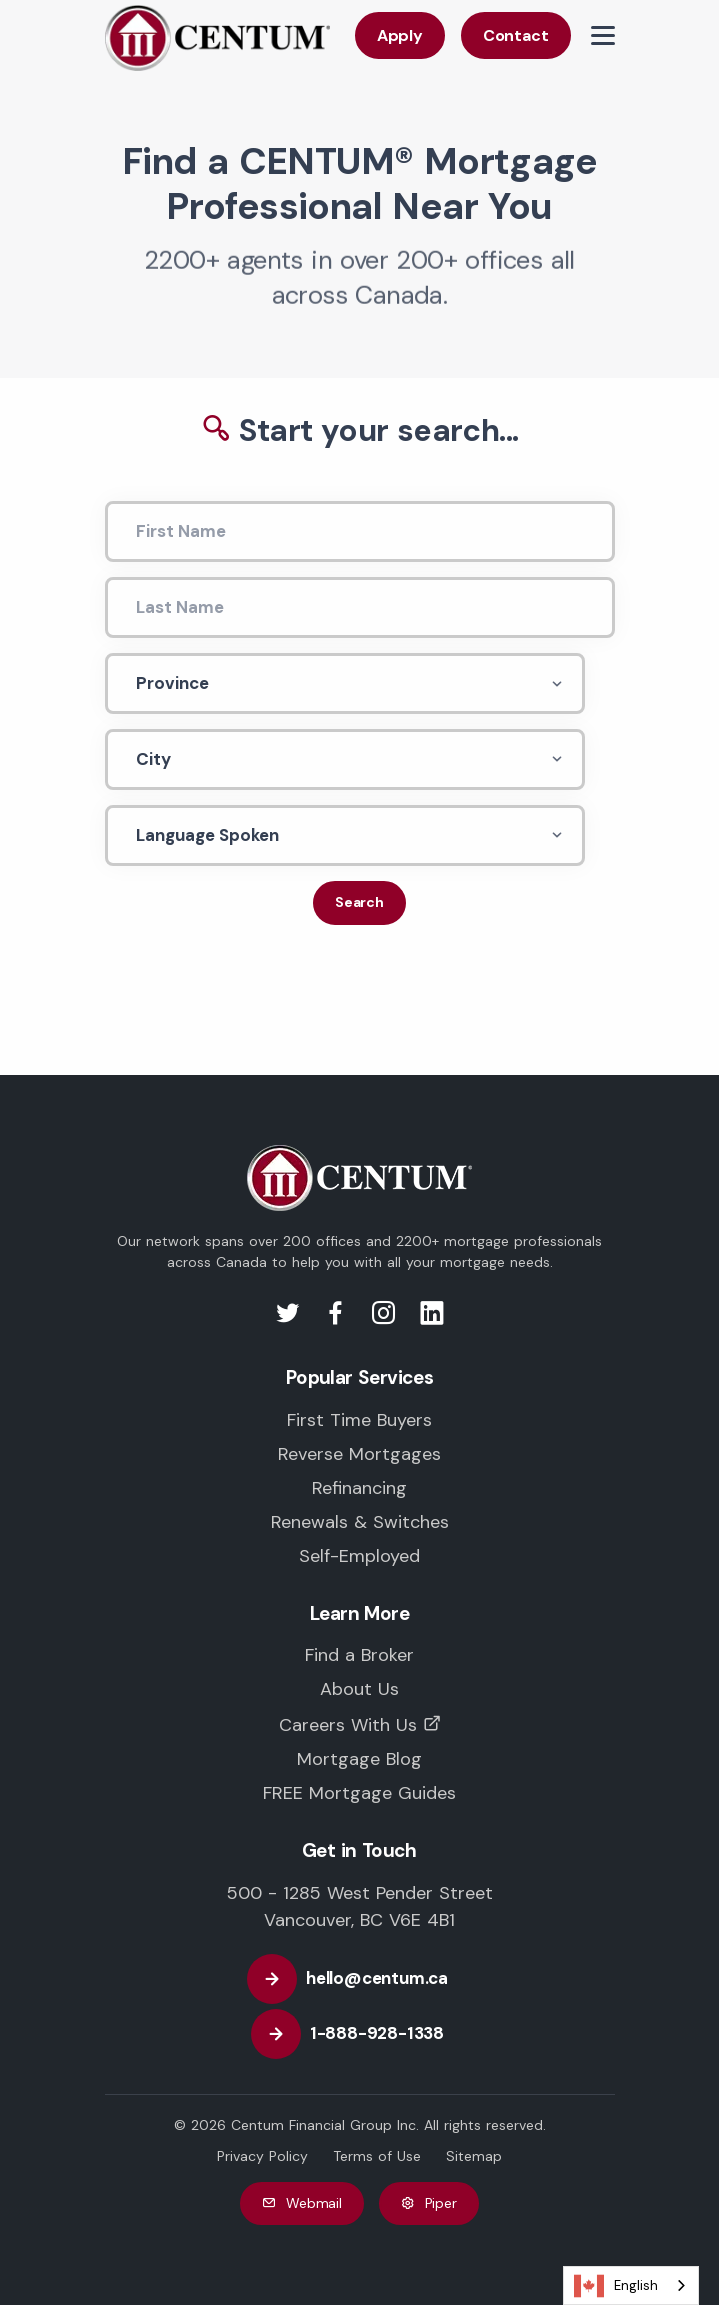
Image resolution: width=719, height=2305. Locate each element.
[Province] (345, 683)
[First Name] (360, 531)
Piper (429, 2204)
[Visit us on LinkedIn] (432, 1318)
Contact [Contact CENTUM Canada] (516, 35)
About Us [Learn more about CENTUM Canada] (359, 1689)
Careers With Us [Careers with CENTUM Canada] (348, 1725)
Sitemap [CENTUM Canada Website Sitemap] (474, 2156)
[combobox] (631, 2285)
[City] (345, 759)
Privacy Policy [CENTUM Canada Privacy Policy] (262, 2156)
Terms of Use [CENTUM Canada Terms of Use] (377, 2156)
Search (359, 902)
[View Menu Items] (603, 35)
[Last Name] (360, 607)
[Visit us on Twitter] (291, 1318)
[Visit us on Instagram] (387, 1318)
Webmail (301, 2204)
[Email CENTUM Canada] (359, 1979)
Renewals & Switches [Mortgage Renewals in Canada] (360, 1522)
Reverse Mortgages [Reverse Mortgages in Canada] (359, 1454)
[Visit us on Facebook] (339, 1318)
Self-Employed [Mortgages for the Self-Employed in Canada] (359, 1556)
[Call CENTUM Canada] (359, 2034)
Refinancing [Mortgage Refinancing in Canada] (359, 1488)
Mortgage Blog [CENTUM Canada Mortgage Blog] (359, 1759)
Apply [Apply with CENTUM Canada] (400, 35)
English (616, 2286)
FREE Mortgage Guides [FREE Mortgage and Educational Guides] (359, 1793)
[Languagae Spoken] (345, 835)
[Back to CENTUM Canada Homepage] (217, 37)
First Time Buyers (359, 1420)
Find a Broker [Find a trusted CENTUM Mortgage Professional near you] (359, 1655)
